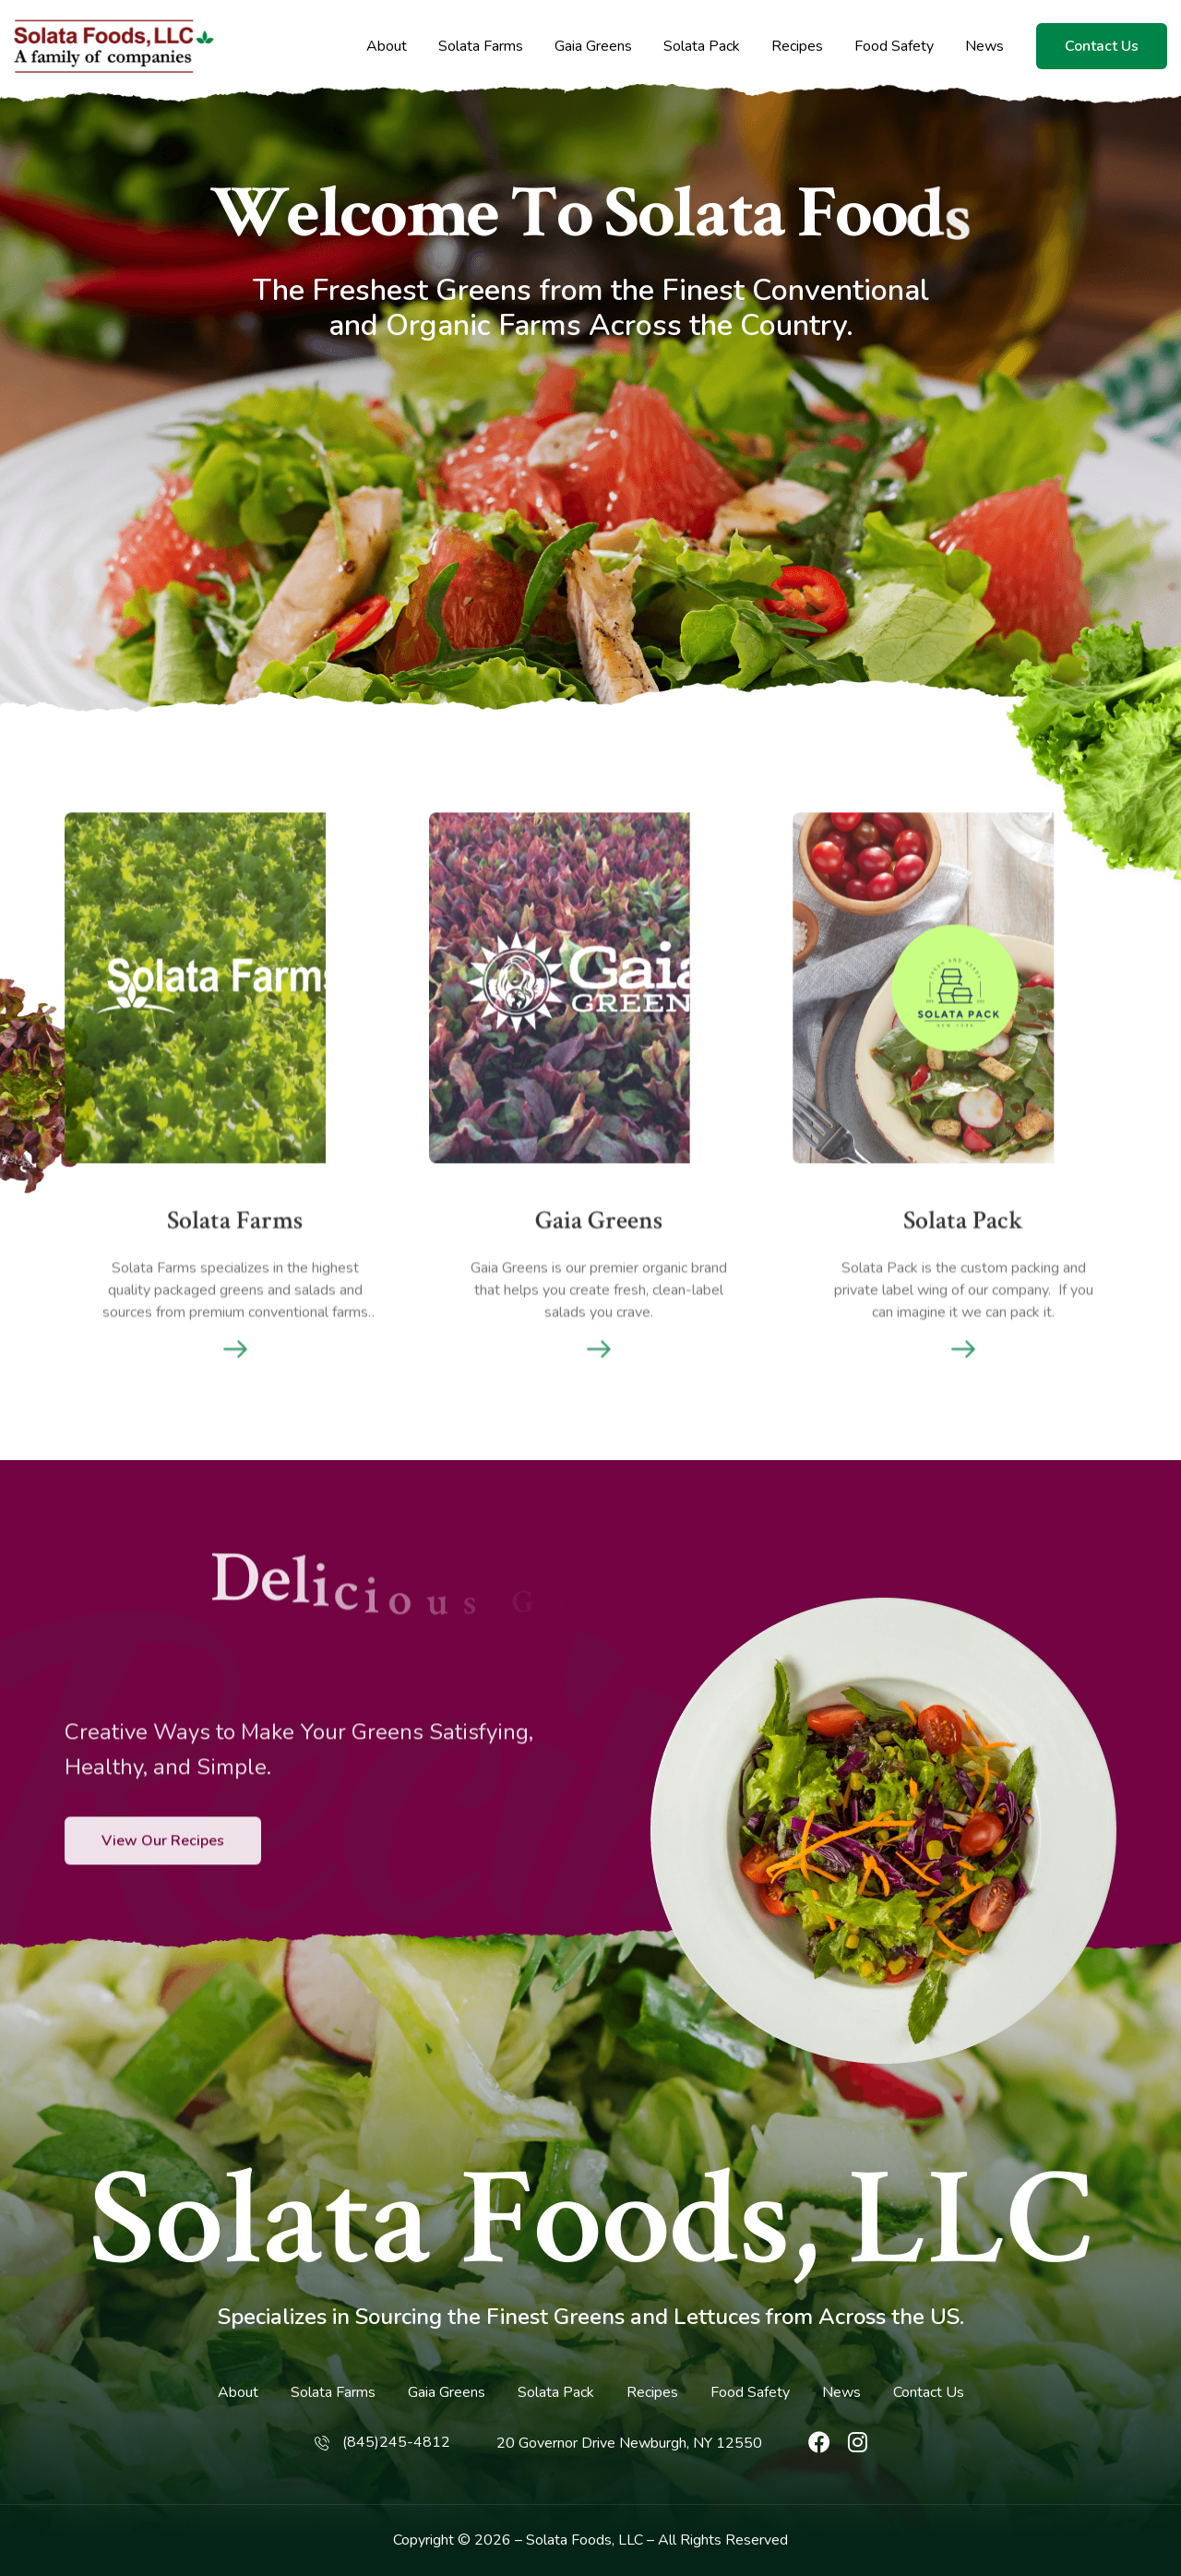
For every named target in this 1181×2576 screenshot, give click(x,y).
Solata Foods (569, 2540)
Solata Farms (480, 46)
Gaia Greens (593, 46)
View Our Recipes (162, 1904)
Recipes (797, 46)
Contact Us (1102, 46)
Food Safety (894, 46)
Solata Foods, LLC (591, 2220)
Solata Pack (701, 46)
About (386, 46)
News (984, 46)
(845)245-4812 (396, 2442)
